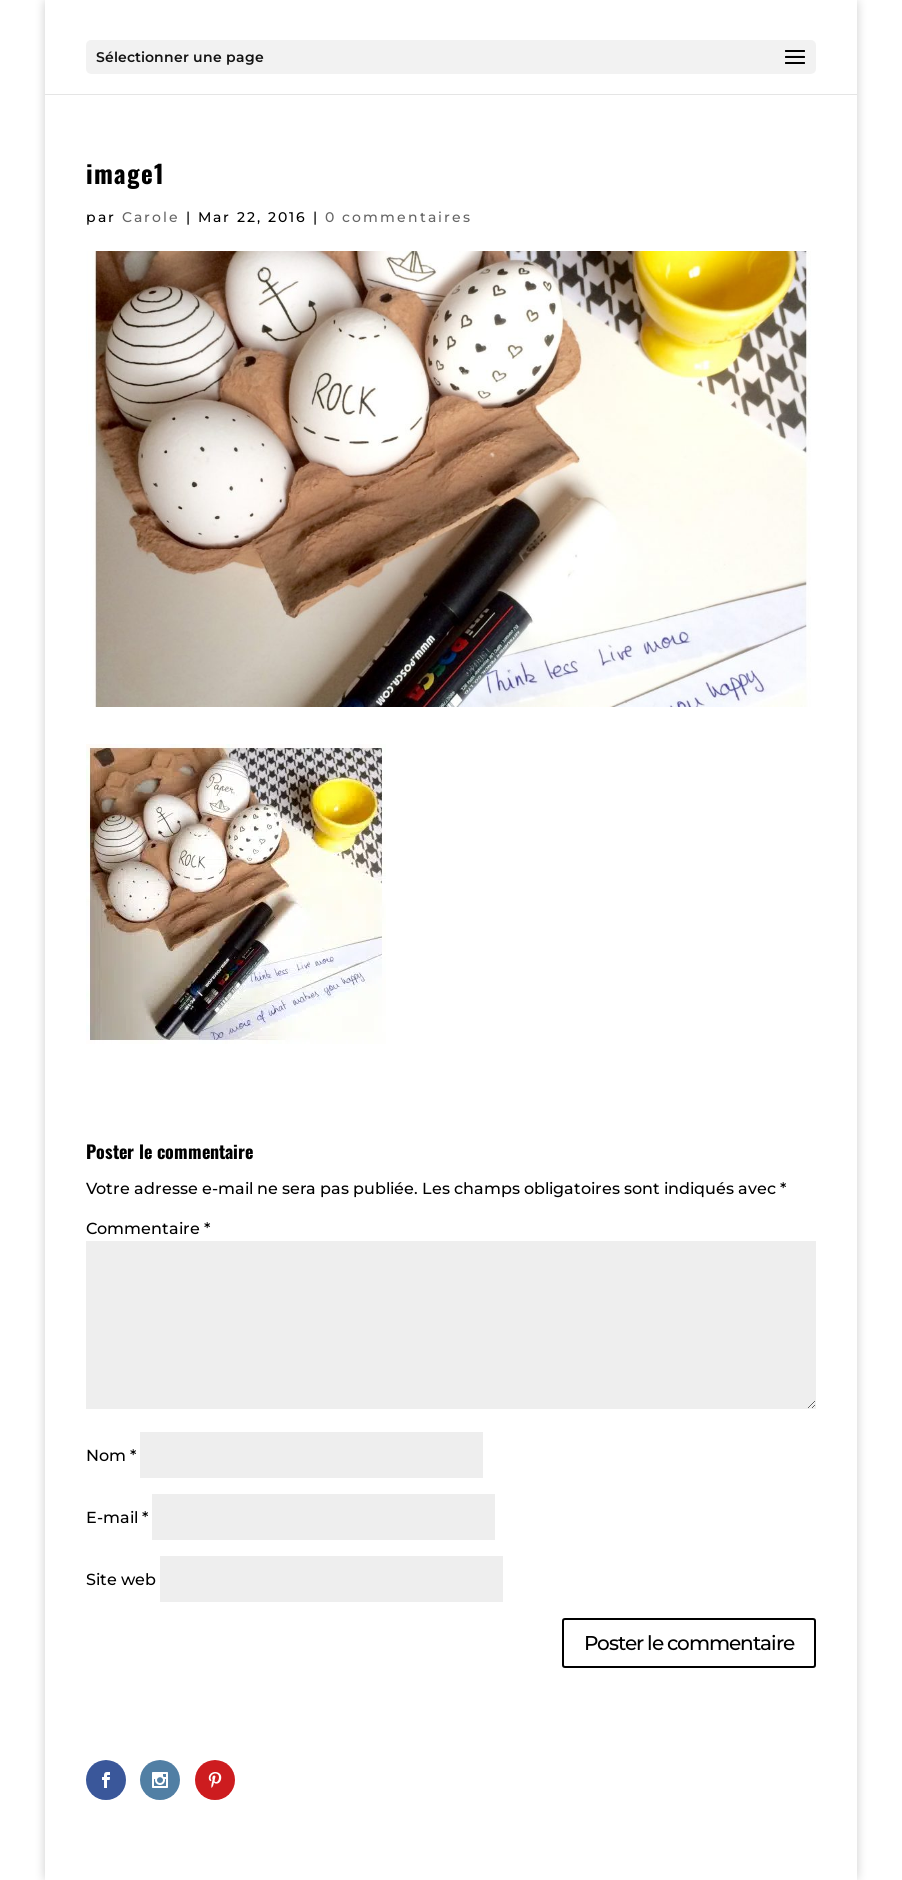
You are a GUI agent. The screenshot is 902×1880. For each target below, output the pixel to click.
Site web (121, 1579)
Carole (151, 217)
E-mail (117, 1517)
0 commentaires (398, 217)
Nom (111, 1455)
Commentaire (148, 1228)
